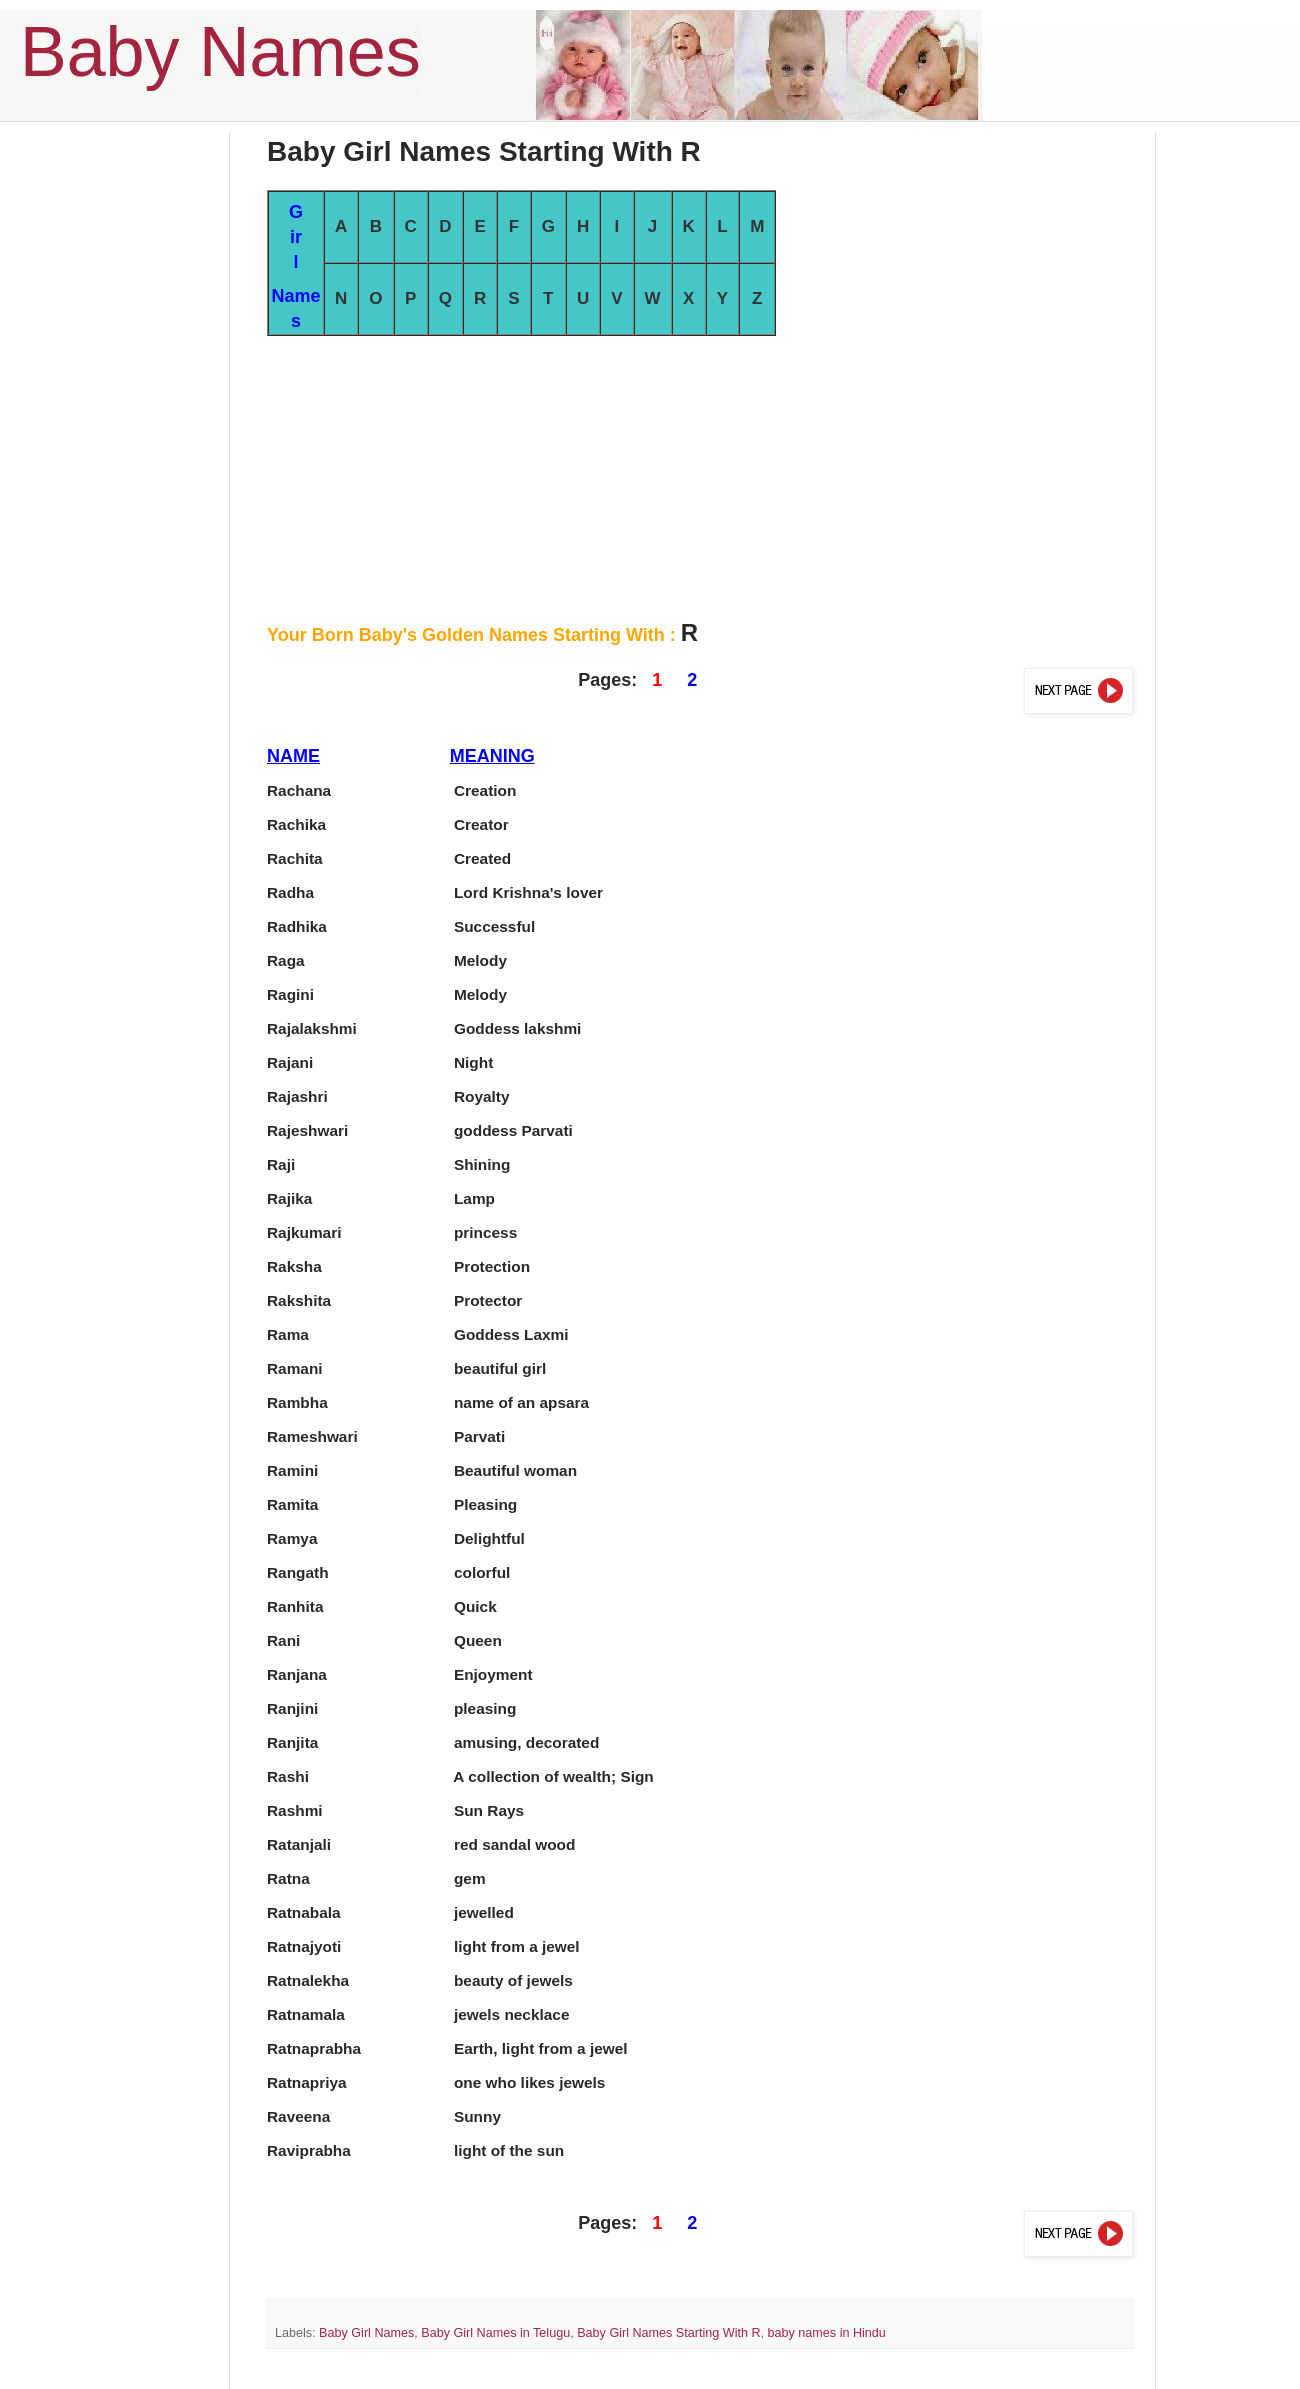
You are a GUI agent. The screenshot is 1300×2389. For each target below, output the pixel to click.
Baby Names (220, 52)
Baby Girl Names (366, 2333)
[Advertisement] (700, 476)
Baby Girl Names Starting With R (668, 2333)
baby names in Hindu (827, 2333)
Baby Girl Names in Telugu (495, 2333)
